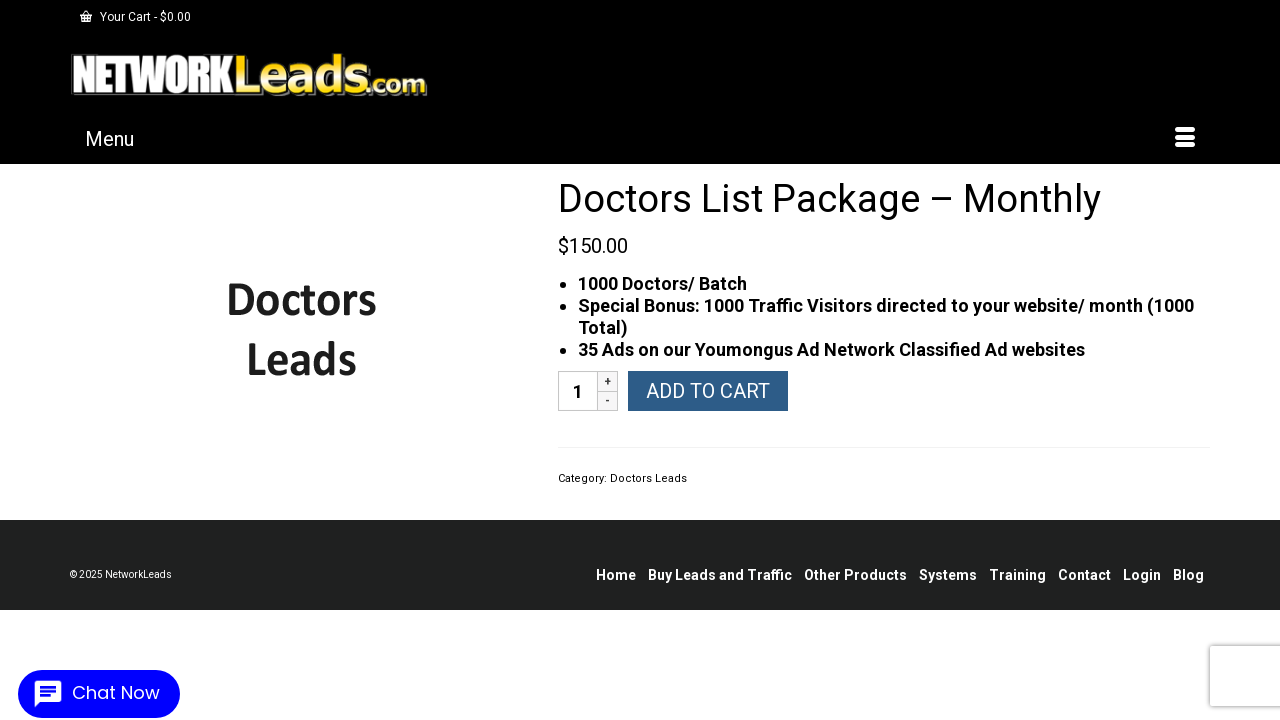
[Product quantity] (578, 406)
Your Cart (135, 17)
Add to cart (708, 406)
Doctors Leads (648, 493)
